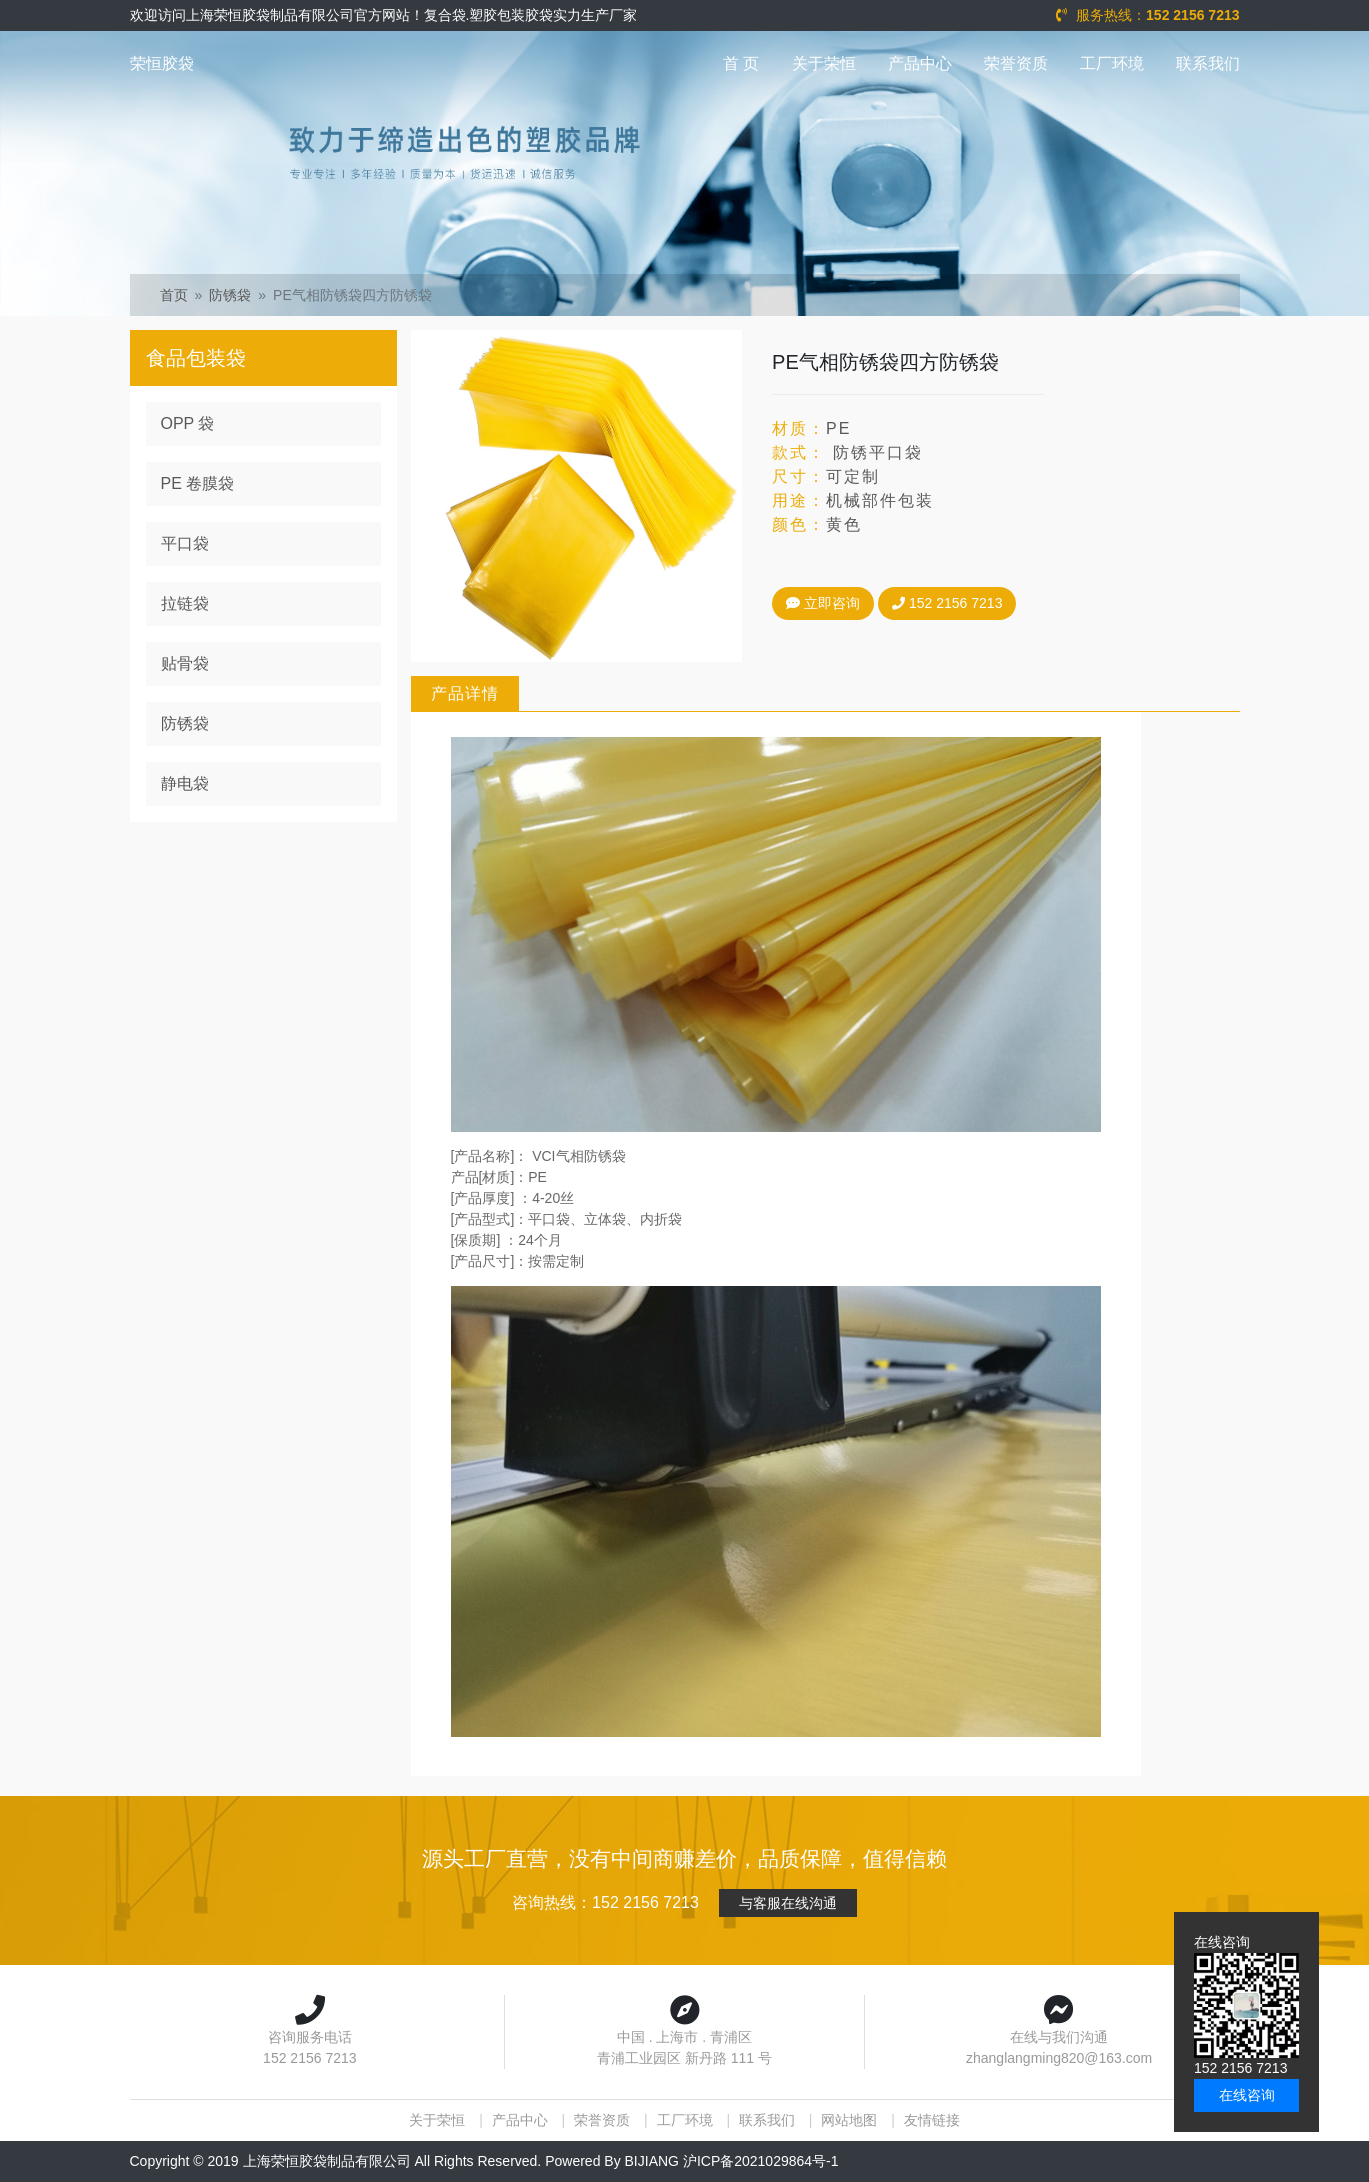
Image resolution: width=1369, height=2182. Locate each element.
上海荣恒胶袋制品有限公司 (327, 2161)
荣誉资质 (1016, 63)
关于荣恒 (824, 63)
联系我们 (1208, 63)
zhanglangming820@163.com (1059, 2058)
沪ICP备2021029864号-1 (761, 2161)
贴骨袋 (185, 663)
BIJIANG (652, 2161)
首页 (174, 295)
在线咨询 (1247, 2095)
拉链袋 (185, 603)
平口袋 (185, 543)
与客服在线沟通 (788, 1903)
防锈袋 (230, 295)
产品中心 (920, 63)
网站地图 (849, 2120)
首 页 (741, 63)
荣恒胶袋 (162, 63)
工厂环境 (1112, 63)
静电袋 (185, 783)
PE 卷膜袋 (198, 483)
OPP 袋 (188, 423)
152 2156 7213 (945, 603)
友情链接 (932, 2120)
